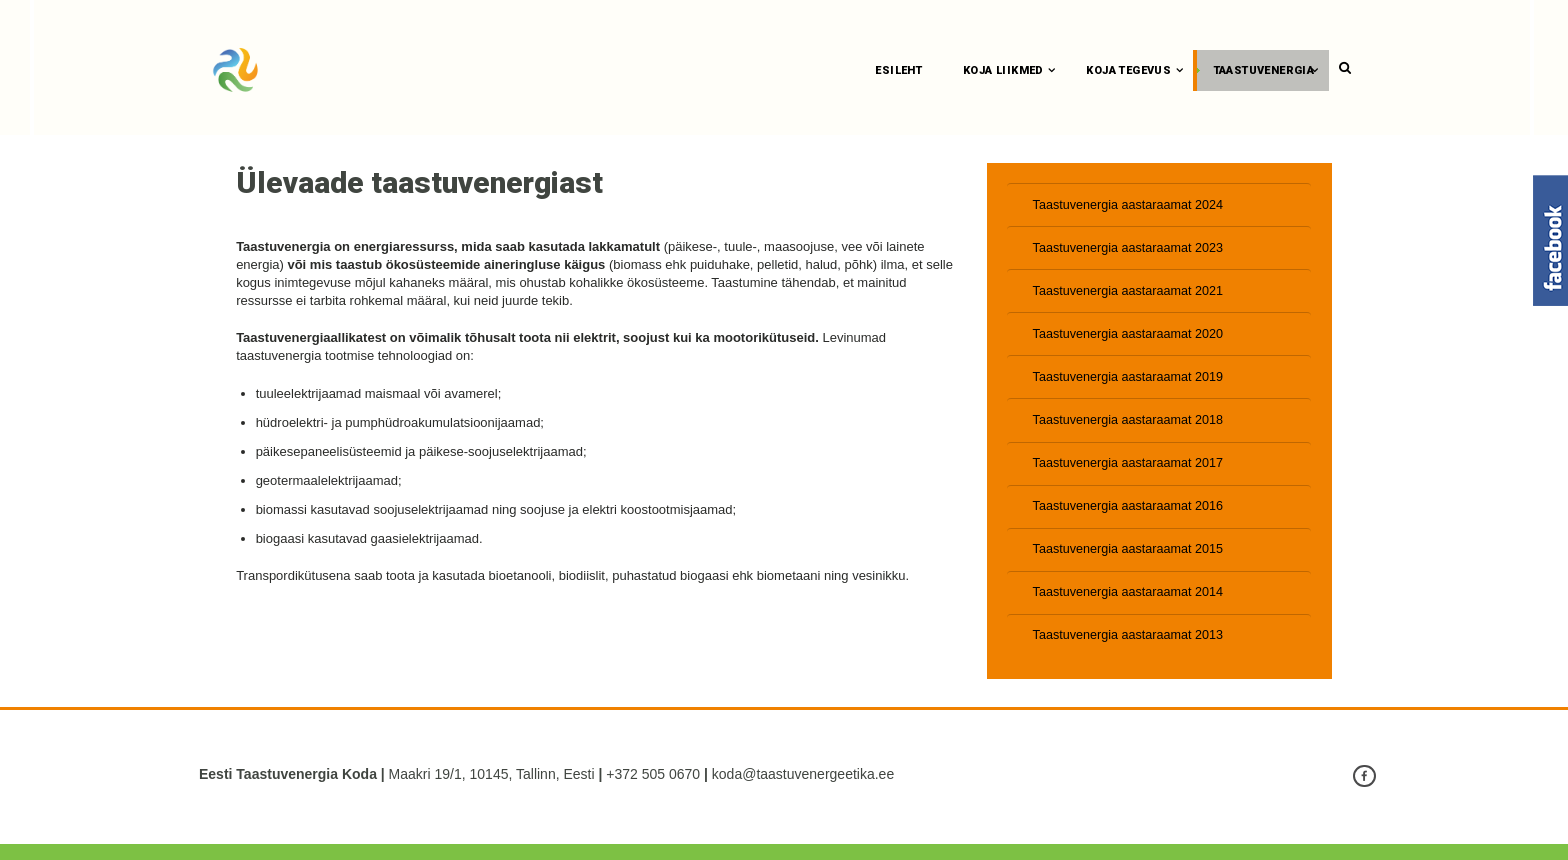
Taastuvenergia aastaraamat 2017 (1131, 473)
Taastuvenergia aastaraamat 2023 (1131, 251)
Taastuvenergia (1266, 70)
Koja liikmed (1005, 70)
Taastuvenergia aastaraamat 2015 (1131, 561)
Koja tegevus (1131, 70)
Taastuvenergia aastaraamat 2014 (1131, 606)
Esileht (901, 70)
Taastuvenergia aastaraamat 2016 (1131, 517)
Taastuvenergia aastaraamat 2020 (1131, 340)
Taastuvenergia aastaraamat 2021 (1131, 295)
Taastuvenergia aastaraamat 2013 (1131, 650)
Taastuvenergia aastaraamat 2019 (1131, 384)
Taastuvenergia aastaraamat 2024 (1131, 207)
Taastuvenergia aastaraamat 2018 (1131, 428)
